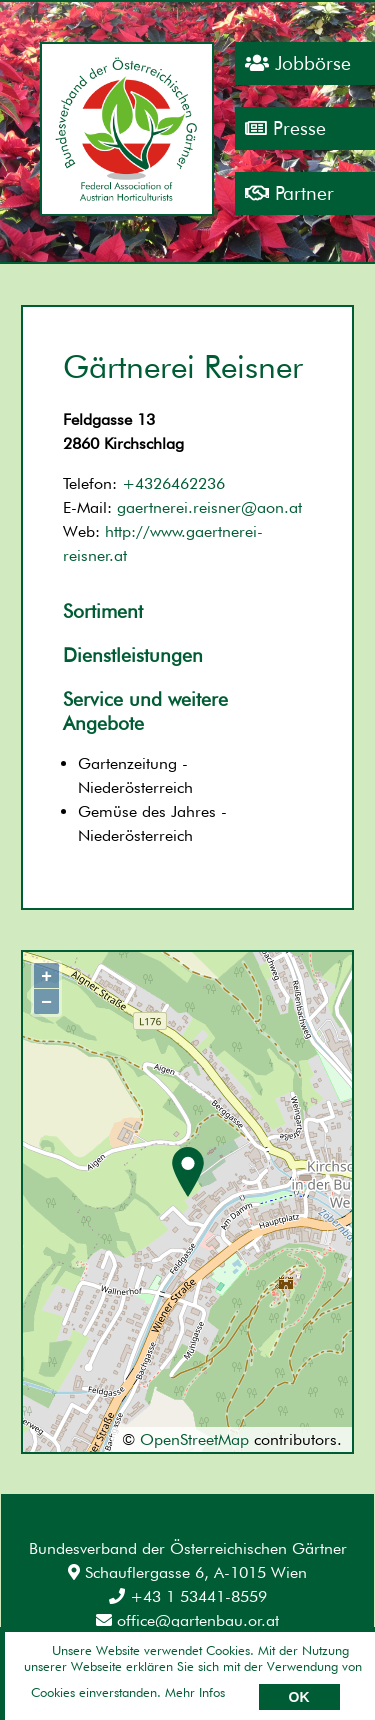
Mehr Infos (195, 1692)
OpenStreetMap (194, 1439)
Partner (289, 193)
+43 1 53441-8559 (188, 1596)
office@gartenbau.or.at (187, 1620)
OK (299, 1697)
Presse (285, 128)
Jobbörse (298, 63)
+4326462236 (173, 483)
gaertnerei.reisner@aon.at (209, 507)
